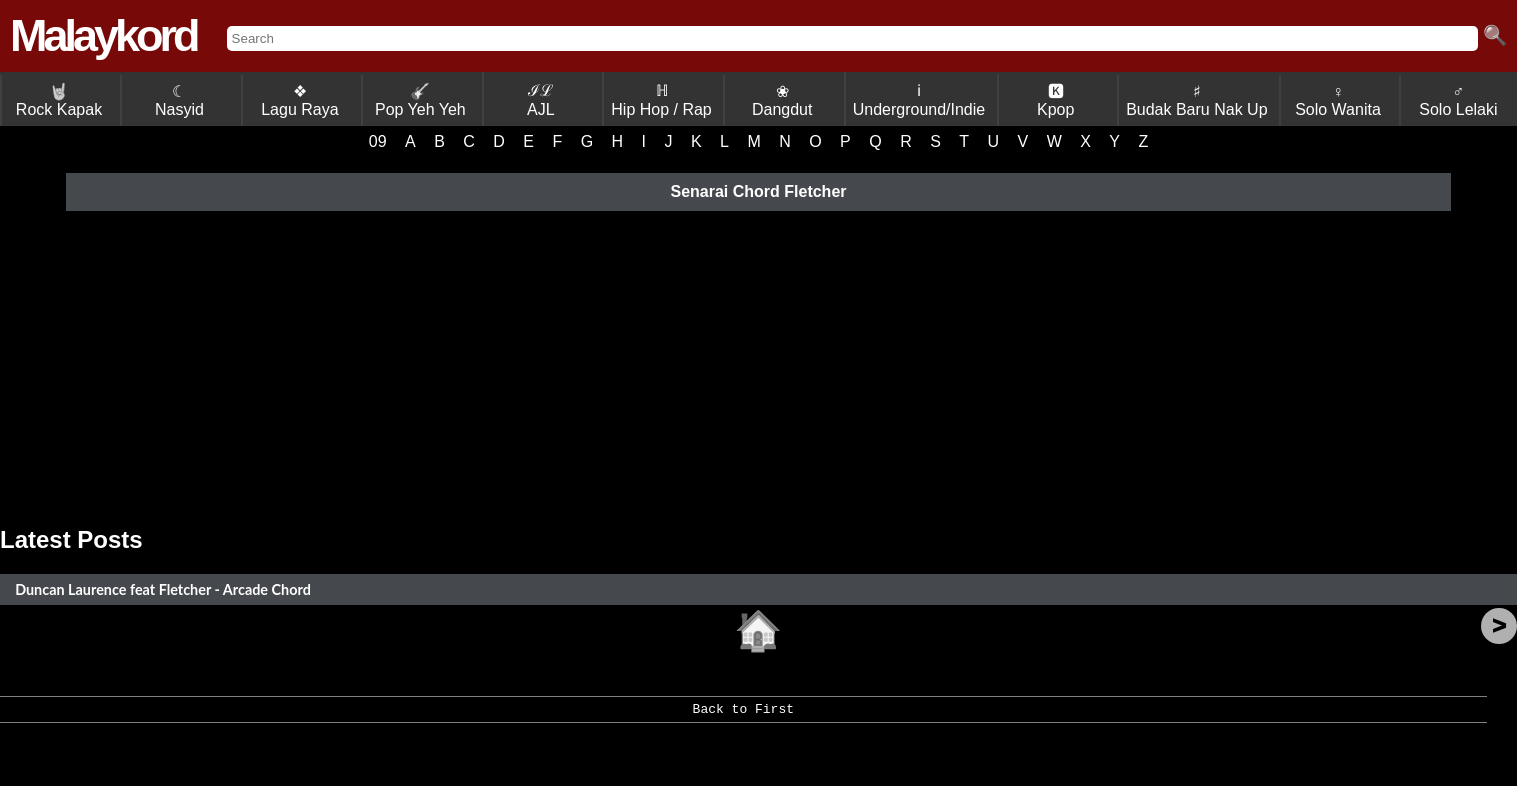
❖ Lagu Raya (299, 100)
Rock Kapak (59, 100)
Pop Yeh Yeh (420, 100)
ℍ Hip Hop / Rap (661, 100)
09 (378, 141)
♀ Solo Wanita (1338, 100)
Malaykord (103, 35)
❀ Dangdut (782, 100)
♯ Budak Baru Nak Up (1196, 100)
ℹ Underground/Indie (919, 100)
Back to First (743, 716)
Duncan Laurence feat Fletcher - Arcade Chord (163, 589)
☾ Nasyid (179, 100)
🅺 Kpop (1055, 100)
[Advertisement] (759, 366)
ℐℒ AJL (541, 100)
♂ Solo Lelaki (1458, 100)
